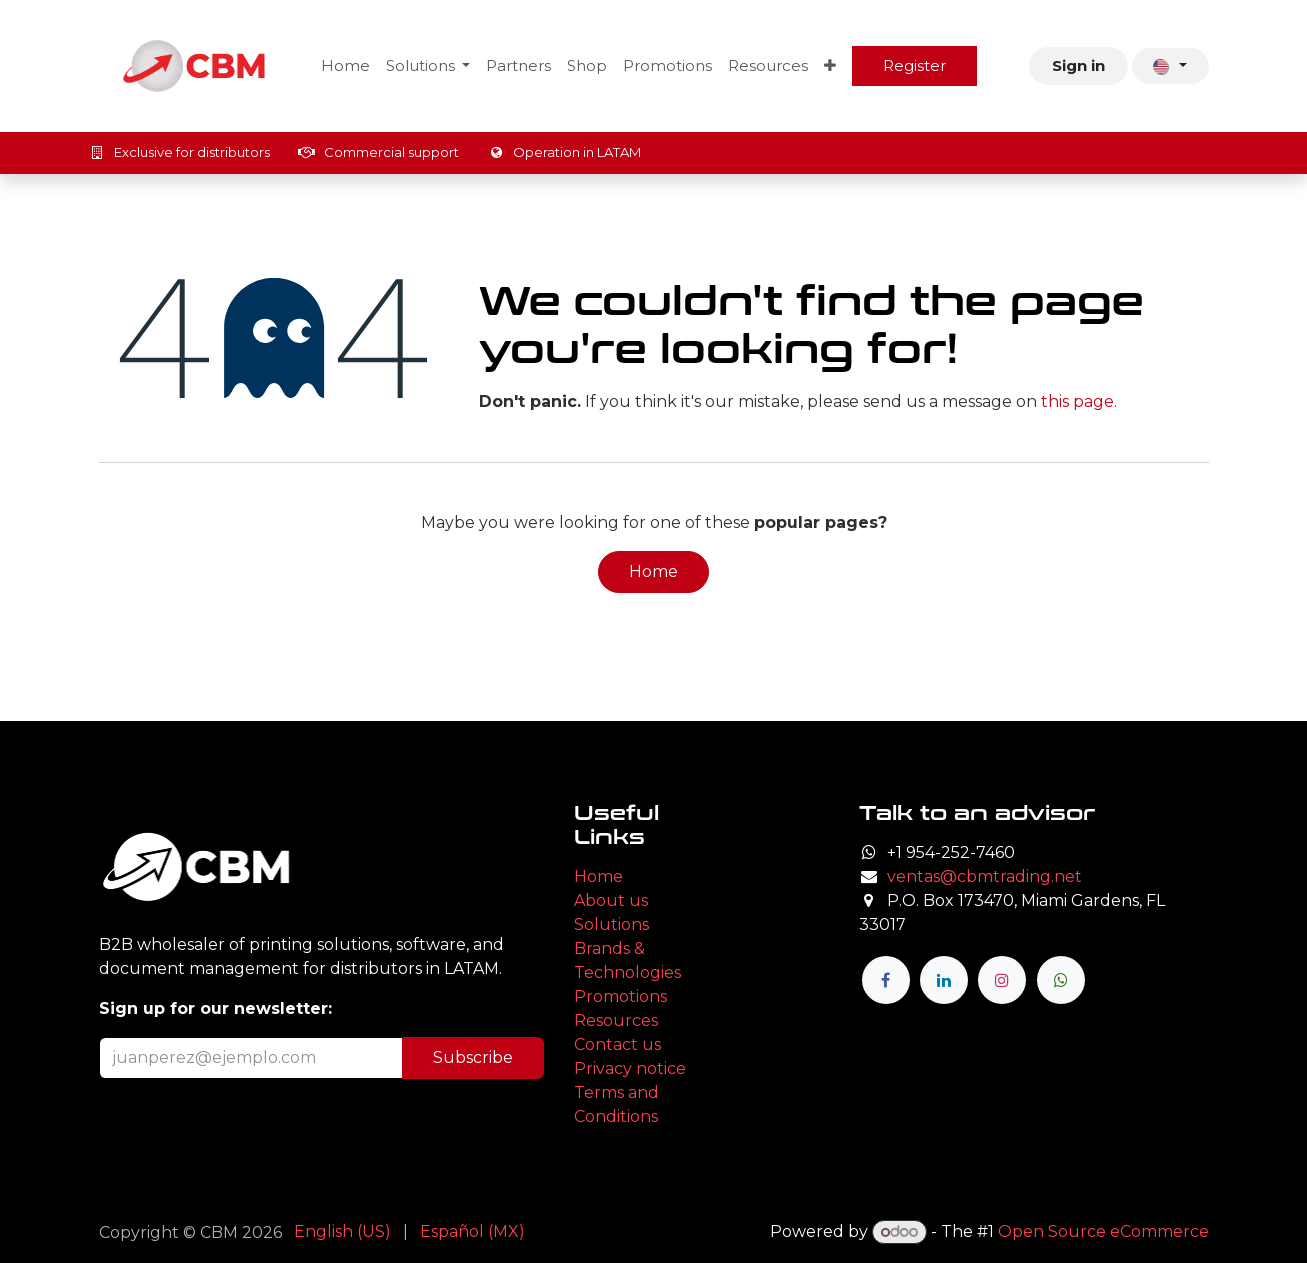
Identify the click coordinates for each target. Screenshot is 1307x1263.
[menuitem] (345, 66)
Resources (616, 1020)
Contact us (617, 1044)
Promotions (620, 996)
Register (914, 65)
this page (1077, 401)
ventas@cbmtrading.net (984, 876)
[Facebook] (886, 980)
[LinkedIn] (944, 980)
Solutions (611, 924)
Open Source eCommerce (1103, 1231)
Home (653, 571)
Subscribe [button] (473, 1057)
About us (611, 900)
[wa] (1061, 980)
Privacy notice (630, 1068)
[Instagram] (1002, 980)
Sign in (1078, 65)
